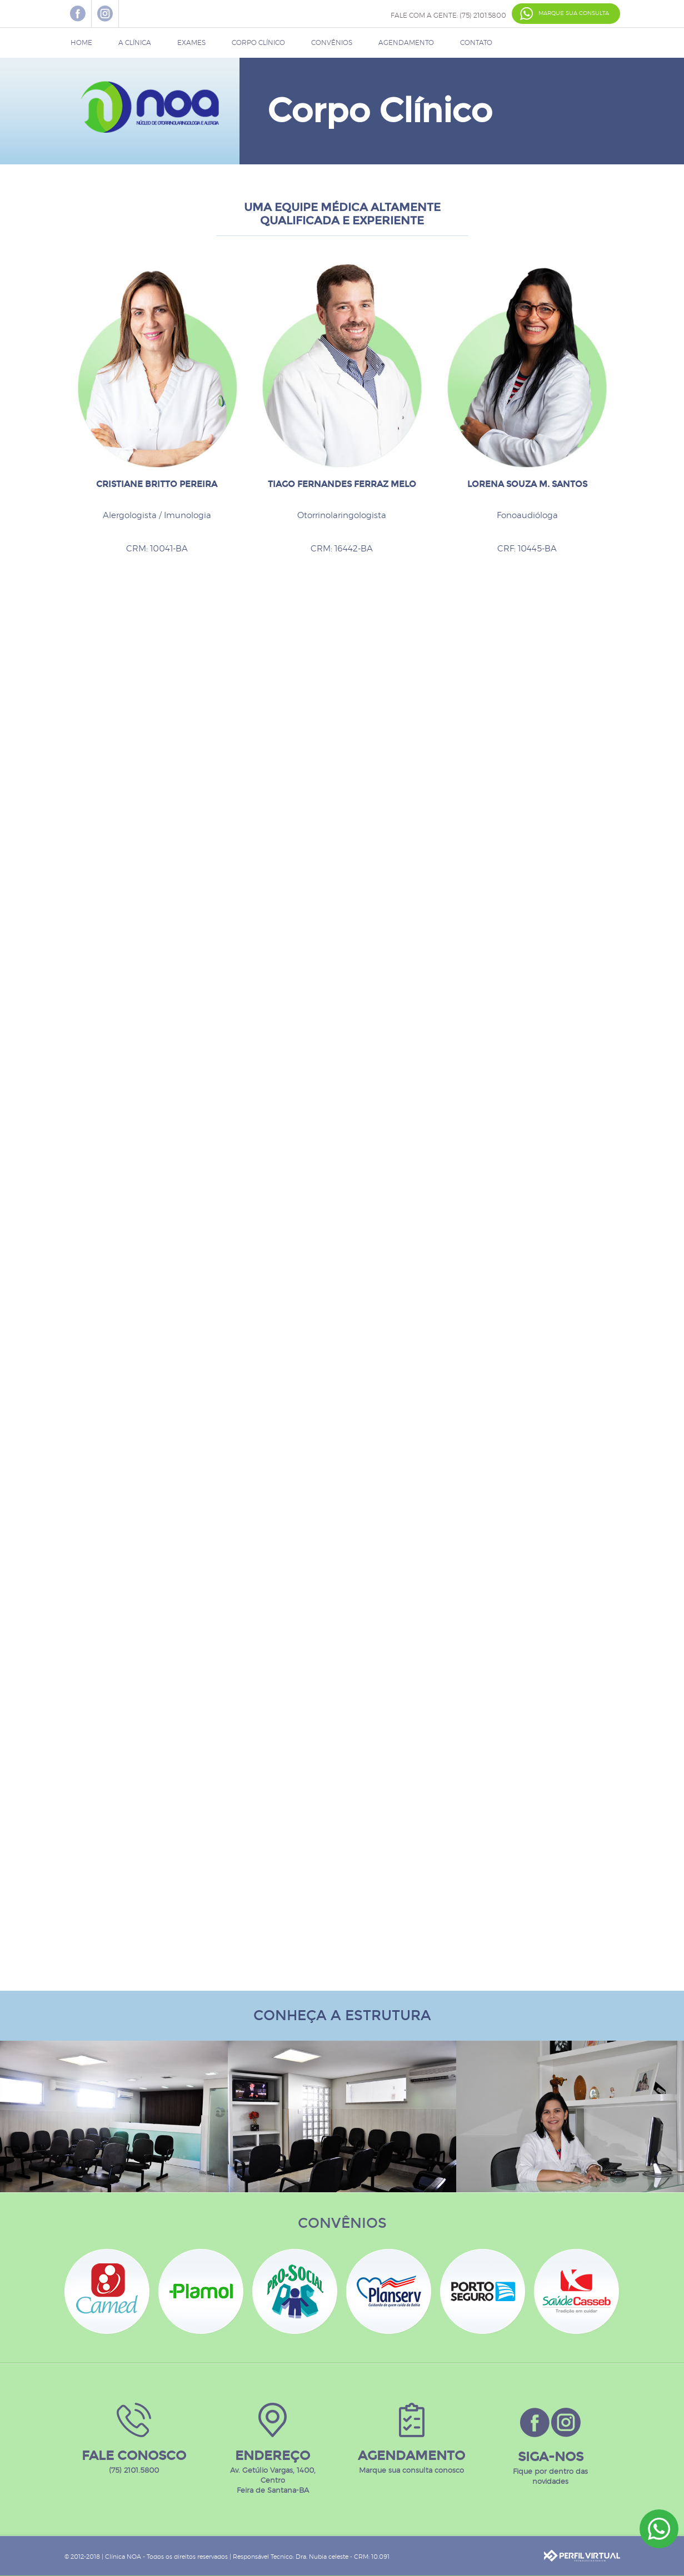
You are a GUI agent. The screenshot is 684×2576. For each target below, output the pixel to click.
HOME (81, 42)
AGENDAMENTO (406, 42)
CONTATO (476, 42)
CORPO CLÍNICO (258, 42)
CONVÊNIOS (331, 42)
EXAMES (191, 42)
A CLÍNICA (134, 42)
